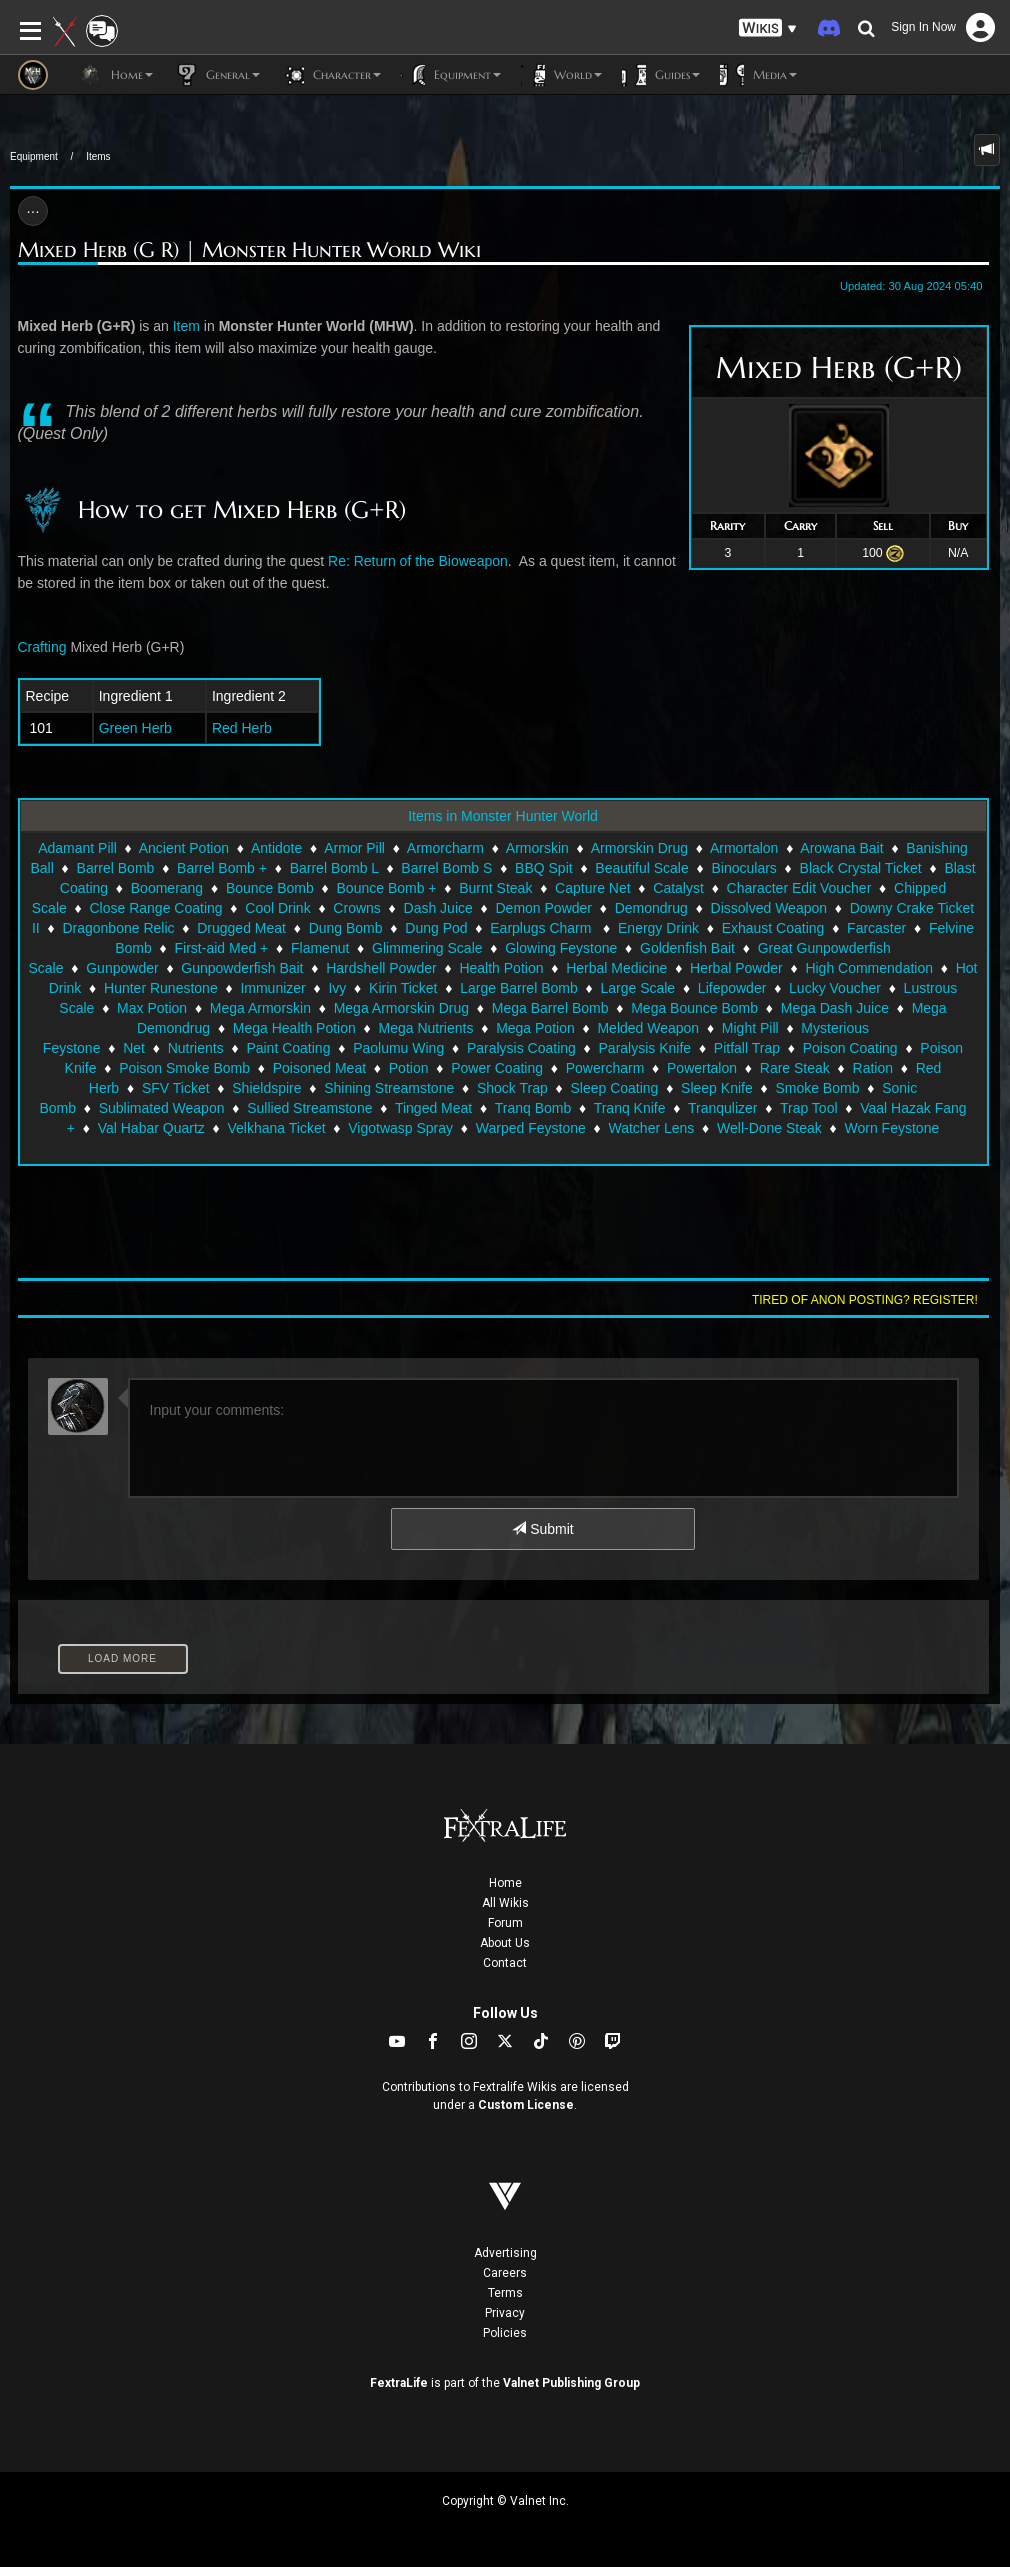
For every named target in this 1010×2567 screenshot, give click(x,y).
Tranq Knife (630, 1108)
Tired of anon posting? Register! (865, 1300)
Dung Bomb (346, 928)
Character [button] (330, 75)
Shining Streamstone (389, 1088)
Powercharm (605, 1068)
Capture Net (592, 888)
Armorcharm (445, 848)
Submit (542, 1529)
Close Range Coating (156, 908)
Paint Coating (288, 1048)
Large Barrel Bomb (519, 988)
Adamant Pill (77, 848)
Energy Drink (658, 928)
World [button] (561, 75)
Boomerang (167, 888)
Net (134, 1048)
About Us (505, 1943)
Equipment (34, 156)
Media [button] (758, 75)
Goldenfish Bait (687, 948)
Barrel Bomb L (334, 868)
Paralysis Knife (645, 1048)
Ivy (337, 988)
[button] (768, 28)
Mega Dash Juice (835, 1008)
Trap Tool (809, 1108)
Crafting (42, 647)
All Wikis (505, 1903)
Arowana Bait (841, 848)
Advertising (505, 2253)
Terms (505, 2293)
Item (186, 326)
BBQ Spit (544, 868)
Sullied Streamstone (309, 1108)
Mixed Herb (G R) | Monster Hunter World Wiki (249, 250)
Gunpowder (122, 968)
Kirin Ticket (403, 988)
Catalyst (678, 888)
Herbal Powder (736, 968)
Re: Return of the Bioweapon (418, 561)
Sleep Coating (614, 1088)
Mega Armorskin (260, 1008)
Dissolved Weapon (769, 908)
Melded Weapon (648, 1028)
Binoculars (743, 868)
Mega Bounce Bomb (694, 1008)
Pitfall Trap (747, 1048)
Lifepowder (732, 988)
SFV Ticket (176, 1088)
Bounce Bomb (270, 888)
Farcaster (876, 928)
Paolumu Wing (398, 1048)
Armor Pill (354, 848)
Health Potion (501, 968)
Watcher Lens (651, 1128)
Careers (505, 2273)
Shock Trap (512, 1088)
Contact (505, 1963)
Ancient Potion (184, 848)
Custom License (526, 2105)
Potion (409, 1068)
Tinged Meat (433, 1108)
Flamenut (320, 948)
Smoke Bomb (817, 1088)
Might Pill (750, 1028)
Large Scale (637, 988)
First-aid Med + (222, 948)
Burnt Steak (495, 888)
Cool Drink (277, 908)
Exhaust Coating (773, 928)
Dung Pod (436, 928)
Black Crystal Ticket (861, 868)
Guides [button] (661, 75)
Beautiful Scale (641, 868)
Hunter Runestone (161, 988)
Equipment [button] (451, 75)
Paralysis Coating (521, 1048)
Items (98, 156)
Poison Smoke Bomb (184, 1068)
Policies (505, 2333)
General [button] (216, 75)
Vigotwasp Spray (400, 1128)
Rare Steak (795, 1068)
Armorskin (537, 848)
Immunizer (272, 988)
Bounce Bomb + (387, 888)
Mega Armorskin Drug (401, 1008)
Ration (873, 1068)
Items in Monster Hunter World (503, 816)
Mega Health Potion (294, 1028)
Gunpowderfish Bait (242, 968)
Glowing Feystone (561, 948)
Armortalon (744, 848)
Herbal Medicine (616, 968)
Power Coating (497, 1068)
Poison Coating (850, 1048)
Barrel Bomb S (446, 868)
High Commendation (869, 968)
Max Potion (152, 1008)
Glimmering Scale (427, 948)
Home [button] (115, 75)
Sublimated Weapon (162, 1108)
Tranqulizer (723, 1108)
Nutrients (196, 1048)
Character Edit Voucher (799, 888)
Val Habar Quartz (151, 1128)
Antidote (276, 848)
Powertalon (702, 1068)
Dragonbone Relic (118, 928)
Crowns (356, 908)
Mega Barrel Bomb (550, 1008)
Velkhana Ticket (277, 1128)
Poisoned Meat (319, 1068)
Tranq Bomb (533, 1108)
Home (505, 1883)
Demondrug (651, 908)
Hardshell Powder (381, 968)
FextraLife (399, 2383)
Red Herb (242, 728)
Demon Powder (544, 908)
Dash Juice (438, 908)
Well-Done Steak (769, 1128)
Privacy (505, 2313)
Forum (505, 1923)
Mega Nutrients (425, 1028)
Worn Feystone (892, 1128)
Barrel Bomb (116, 868)
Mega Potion (535, 1028)
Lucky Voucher (835, 988)
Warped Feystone (531, 1128)
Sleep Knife (717, 1088)
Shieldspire (266, 1088)
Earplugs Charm (542, 928)
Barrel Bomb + (222, 868)
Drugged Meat (241, 928)
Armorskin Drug (639, 848)
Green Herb (135, 728)
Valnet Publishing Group (571, 2383)
